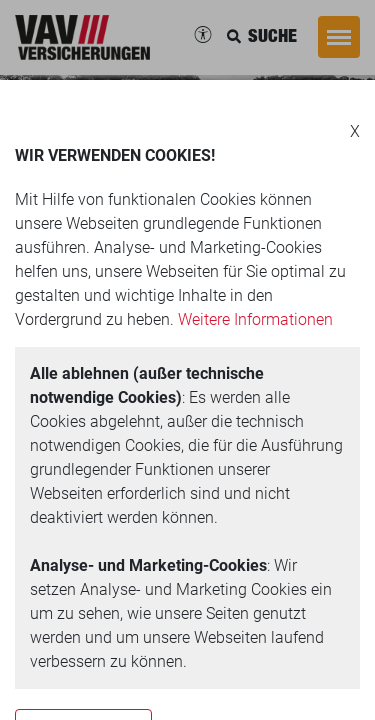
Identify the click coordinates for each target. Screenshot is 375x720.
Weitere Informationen (255, 319)
